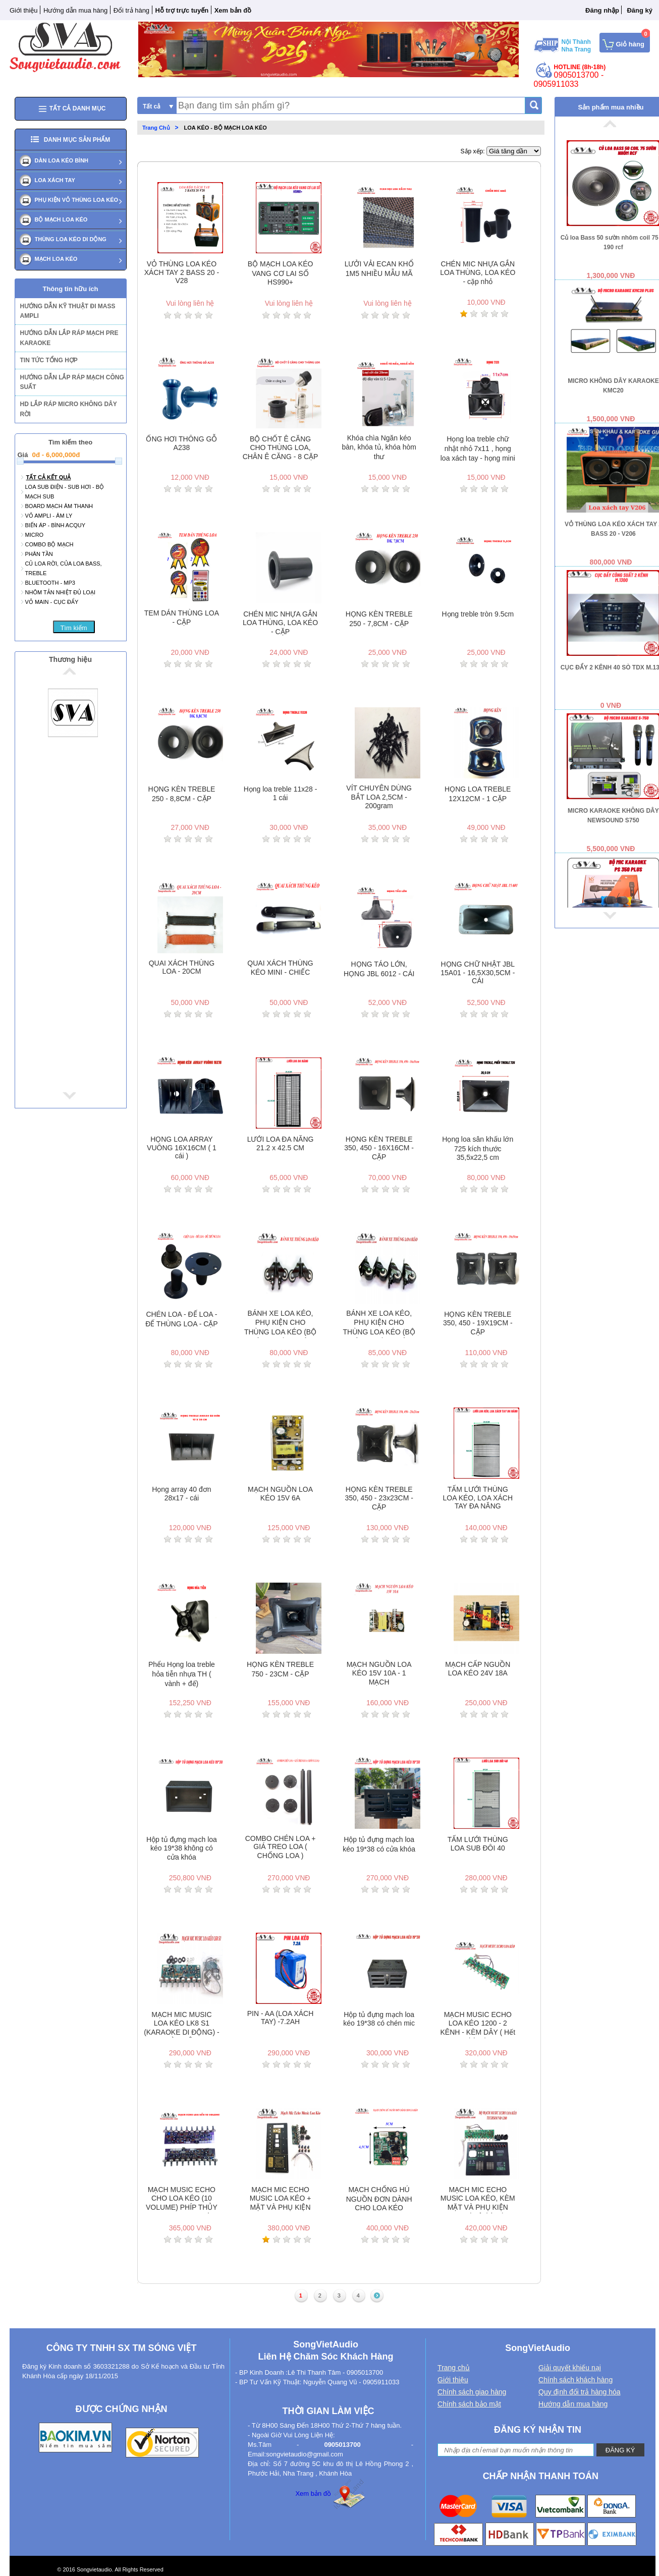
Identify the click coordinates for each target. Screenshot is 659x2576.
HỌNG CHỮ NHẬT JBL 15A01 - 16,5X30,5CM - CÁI (478, 972)
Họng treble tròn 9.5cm (478, 614)
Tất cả (151, 106)
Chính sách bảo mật (469, 2404)
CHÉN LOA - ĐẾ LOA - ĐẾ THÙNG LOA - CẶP (181, 1319)
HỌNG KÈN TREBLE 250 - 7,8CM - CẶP (379, 619)
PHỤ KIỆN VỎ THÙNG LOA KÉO (77, 200)
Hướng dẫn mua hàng (75, 10)
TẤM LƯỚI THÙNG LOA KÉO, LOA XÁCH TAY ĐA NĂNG (478, 1497)
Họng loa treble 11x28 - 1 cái (280, 793)
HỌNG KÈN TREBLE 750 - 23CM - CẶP (280, 1669)
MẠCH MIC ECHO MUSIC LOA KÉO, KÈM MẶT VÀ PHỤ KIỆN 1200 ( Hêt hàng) (478, 2199)
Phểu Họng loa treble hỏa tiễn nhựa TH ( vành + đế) (181, 1674)
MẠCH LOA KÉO (56, 259)
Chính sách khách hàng (575, 2380)
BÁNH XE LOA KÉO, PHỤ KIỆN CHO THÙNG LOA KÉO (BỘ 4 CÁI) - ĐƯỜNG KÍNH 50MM (379, 1323)
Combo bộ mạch (49, 544)
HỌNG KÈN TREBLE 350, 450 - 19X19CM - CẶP (478, 1323)
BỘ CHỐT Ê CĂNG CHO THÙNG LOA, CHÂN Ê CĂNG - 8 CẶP (280, 448)
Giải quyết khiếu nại (569, 2368)
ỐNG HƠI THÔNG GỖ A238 (181, 443)
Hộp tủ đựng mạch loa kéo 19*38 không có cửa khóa (181, 1848)
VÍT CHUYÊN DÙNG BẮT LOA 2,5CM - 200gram (379, 797)
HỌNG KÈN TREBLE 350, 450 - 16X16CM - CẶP (379, 1148)
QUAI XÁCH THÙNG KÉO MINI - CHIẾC (280, 967)
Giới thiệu (23, 10)
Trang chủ (453, 2368)
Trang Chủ (156, 128)
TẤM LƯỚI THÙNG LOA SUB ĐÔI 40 (478, 1843)
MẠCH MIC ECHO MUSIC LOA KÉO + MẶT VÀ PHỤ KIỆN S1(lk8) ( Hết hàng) (280, 2199)
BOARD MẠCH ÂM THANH (59, 506)
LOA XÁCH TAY (55, 180)
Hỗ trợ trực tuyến (182, 10)
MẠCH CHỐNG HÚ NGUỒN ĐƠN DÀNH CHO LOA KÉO (379, 2199)
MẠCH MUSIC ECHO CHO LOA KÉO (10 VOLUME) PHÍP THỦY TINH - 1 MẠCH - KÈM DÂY (181, 2199)
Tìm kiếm (73, 628)
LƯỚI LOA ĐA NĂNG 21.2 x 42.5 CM (280, 1143)
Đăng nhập (602, 10)
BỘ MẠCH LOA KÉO (61, 219)
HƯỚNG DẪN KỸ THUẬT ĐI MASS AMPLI (68, 311)
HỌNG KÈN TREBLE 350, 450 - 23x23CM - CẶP (379, 1498)
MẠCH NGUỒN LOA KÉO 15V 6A (280, 1493)
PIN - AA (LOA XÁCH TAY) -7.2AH (280, 2017)
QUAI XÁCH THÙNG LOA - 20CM (181, 967)
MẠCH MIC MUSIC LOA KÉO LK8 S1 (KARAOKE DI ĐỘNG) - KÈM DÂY (181, 2024)
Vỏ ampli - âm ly (49, 516)
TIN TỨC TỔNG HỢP (49, 360)
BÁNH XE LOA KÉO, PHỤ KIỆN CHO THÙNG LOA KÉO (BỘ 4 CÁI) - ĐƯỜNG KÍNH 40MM (280, 1323)
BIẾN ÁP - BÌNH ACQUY (55, 525)
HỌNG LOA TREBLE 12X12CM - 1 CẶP (478, 794)
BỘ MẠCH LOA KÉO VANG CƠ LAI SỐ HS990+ (280, 273)
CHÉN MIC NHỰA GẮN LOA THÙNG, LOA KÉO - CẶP (280, 623)
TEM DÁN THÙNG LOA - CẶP (181, 617)
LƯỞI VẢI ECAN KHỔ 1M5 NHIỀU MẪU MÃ (379, 268)
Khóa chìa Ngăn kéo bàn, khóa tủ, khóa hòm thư (379, 447)
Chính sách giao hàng (471, 2392)
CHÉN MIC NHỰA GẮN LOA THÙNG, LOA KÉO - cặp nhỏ (477, 273)
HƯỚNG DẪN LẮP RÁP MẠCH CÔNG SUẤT (72, 382)
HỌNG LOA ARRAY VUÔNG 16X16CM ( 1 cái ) (181, 1147)
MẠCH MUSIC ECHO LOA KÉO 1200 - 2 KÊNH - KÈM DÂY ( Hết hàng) (478, 2024)
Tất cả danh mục (70, 108)
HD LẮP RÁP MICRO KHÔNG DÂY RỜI (68, 409)
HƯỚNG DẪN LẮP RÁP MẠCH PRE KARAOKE (69, 337)
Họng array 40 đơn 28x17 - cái (181, 1493)
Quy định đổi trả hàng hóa (579, 2392)
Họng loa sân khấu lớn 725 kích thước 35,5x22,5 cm (477, 1148)
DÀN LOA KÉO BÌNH (62, 160)
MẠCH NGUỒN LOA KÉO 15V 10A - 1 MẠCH (379, 1673)
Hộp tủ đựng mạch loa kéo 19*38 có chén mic (379, 2018)
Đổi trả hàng (131, 10)
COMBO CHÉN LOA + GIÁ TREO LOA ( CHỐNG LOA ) (280, 1847)
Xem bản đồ (313, 2493)
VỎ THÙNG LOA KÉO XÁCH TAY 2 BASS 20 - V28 (181, 272)
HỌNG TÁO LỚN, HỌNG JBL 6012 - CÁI (379, 969)
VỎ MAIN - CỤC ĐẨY (52, 602)
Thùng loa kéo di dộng (70, 239)
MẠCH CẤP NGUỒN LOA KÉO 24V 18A (477, 1668)
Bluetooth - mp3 (50, 583)
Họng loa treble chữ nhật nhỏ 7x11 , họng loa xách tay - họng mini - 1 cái (478, 449)
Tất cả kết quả (48, 477)
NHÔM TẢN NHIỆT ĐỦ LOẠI (60, 592)
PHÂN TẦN (39, 554)
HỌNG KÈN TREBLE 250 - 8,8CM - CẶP (181, 794)
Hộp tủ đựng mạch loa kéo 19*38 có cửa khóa (379, 1844)
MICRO (34, 535)
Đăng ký (639, 10)
